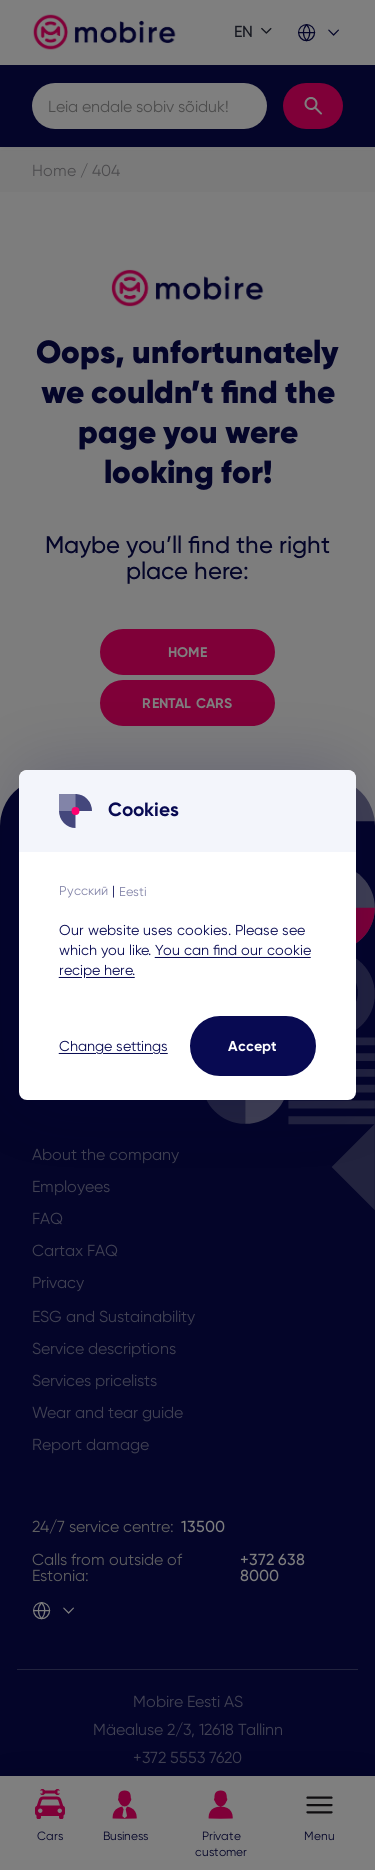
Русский (83, 890)
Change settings (113, 1046)
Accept (252, 1046)
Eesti (133, 891)
